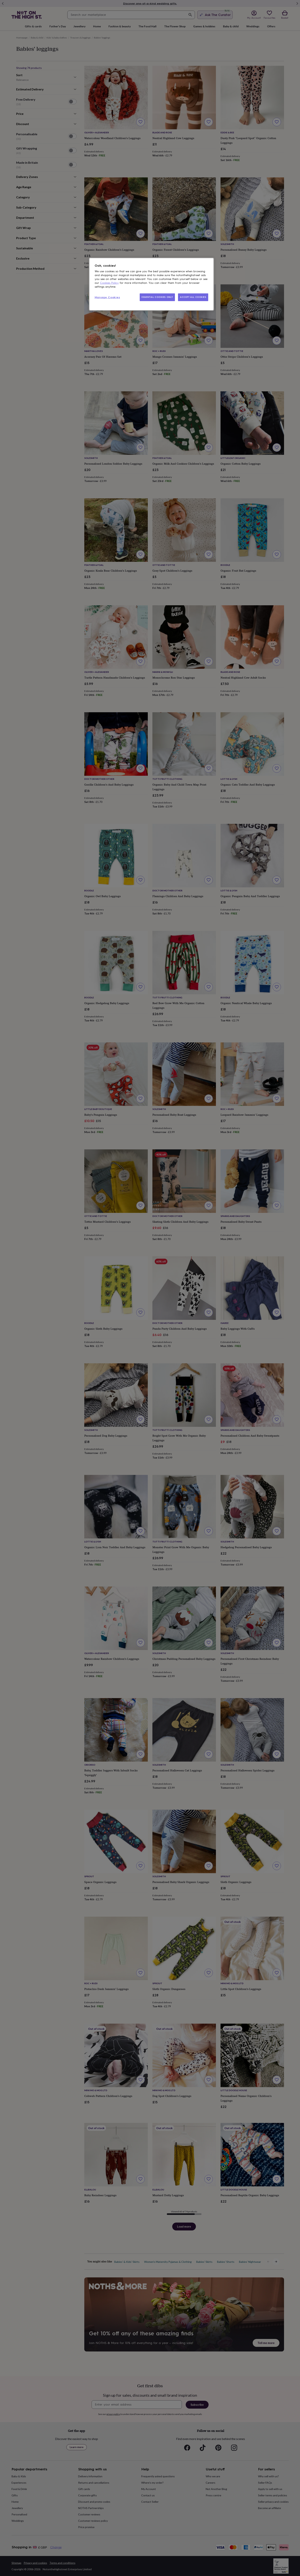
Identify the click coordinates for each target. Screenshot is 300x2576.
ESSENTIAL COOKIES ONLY (157, 297)
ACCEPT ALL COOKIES (193, 297)
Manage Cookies (107, 297)
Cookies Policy (109, 282)
